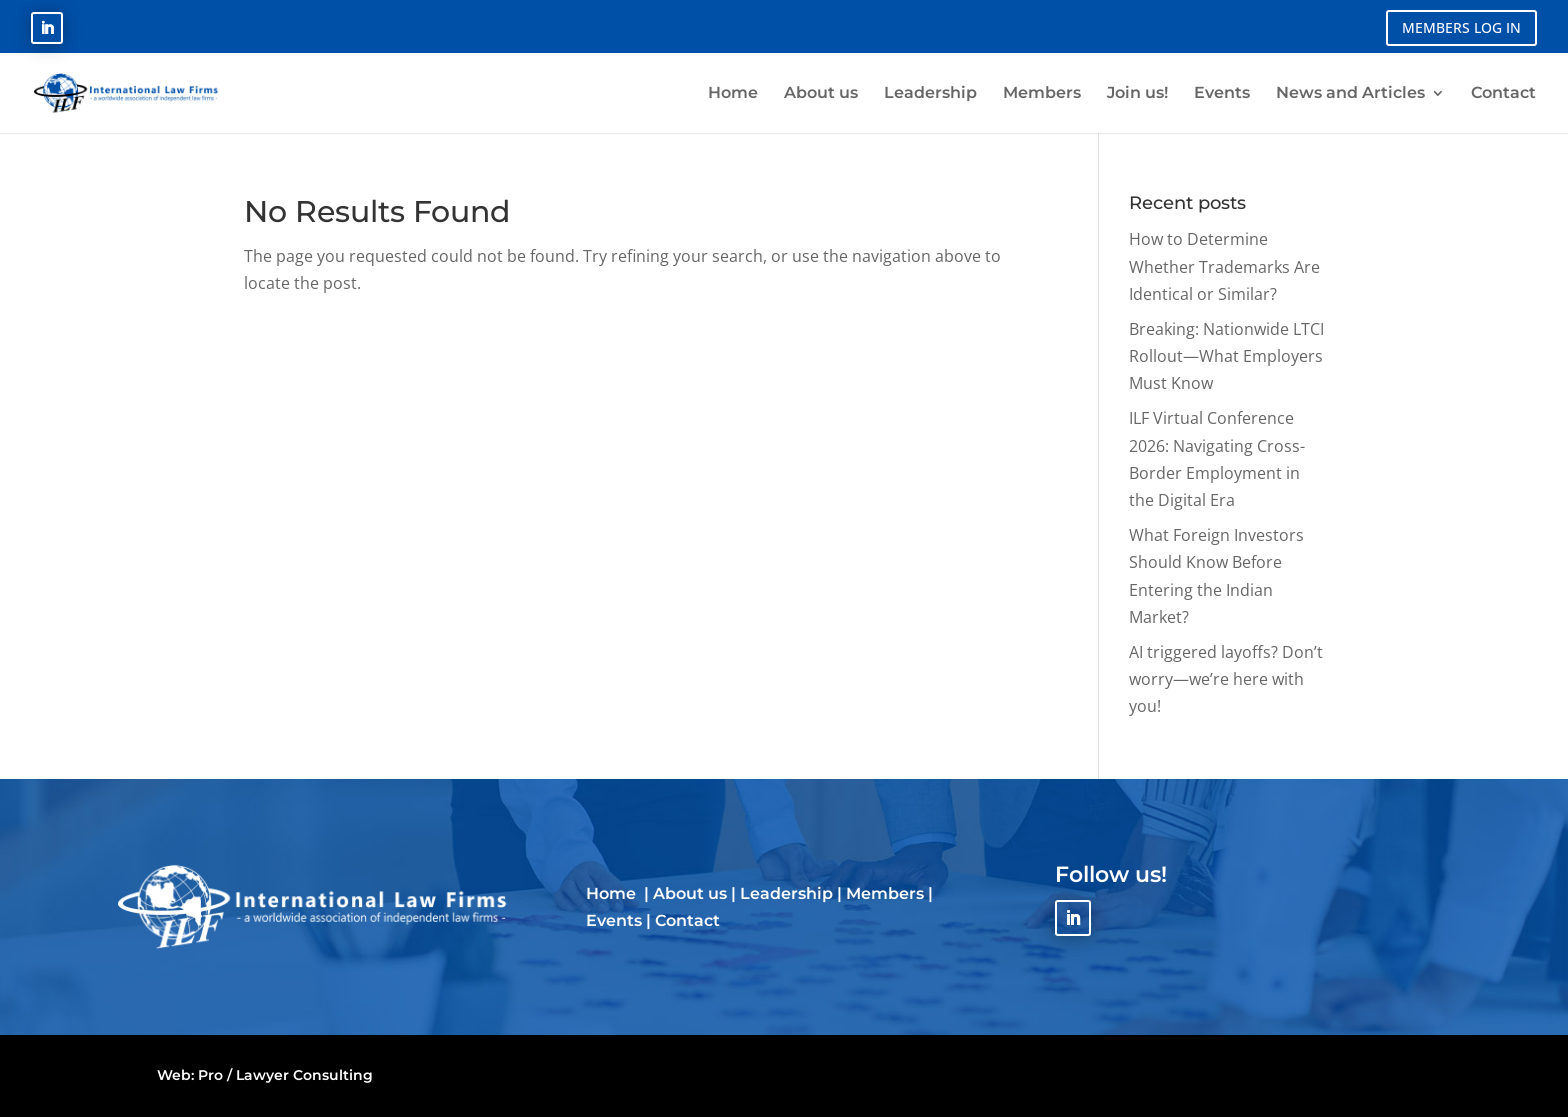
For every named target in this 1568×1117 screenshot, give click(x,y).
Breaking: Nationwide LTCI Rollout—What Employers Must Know (1226, 356)
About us (690, 893)
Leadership (786, 893)
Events (614, 920)
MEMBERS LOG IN (1461, 27)
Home (613, 893)
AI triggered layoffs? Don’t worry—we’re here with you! (1226, 679)
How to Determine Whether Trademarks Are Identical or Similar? (1224, 266)
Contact (687, 920)
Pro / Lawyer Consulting (285, 1075)
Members (885, 893)
